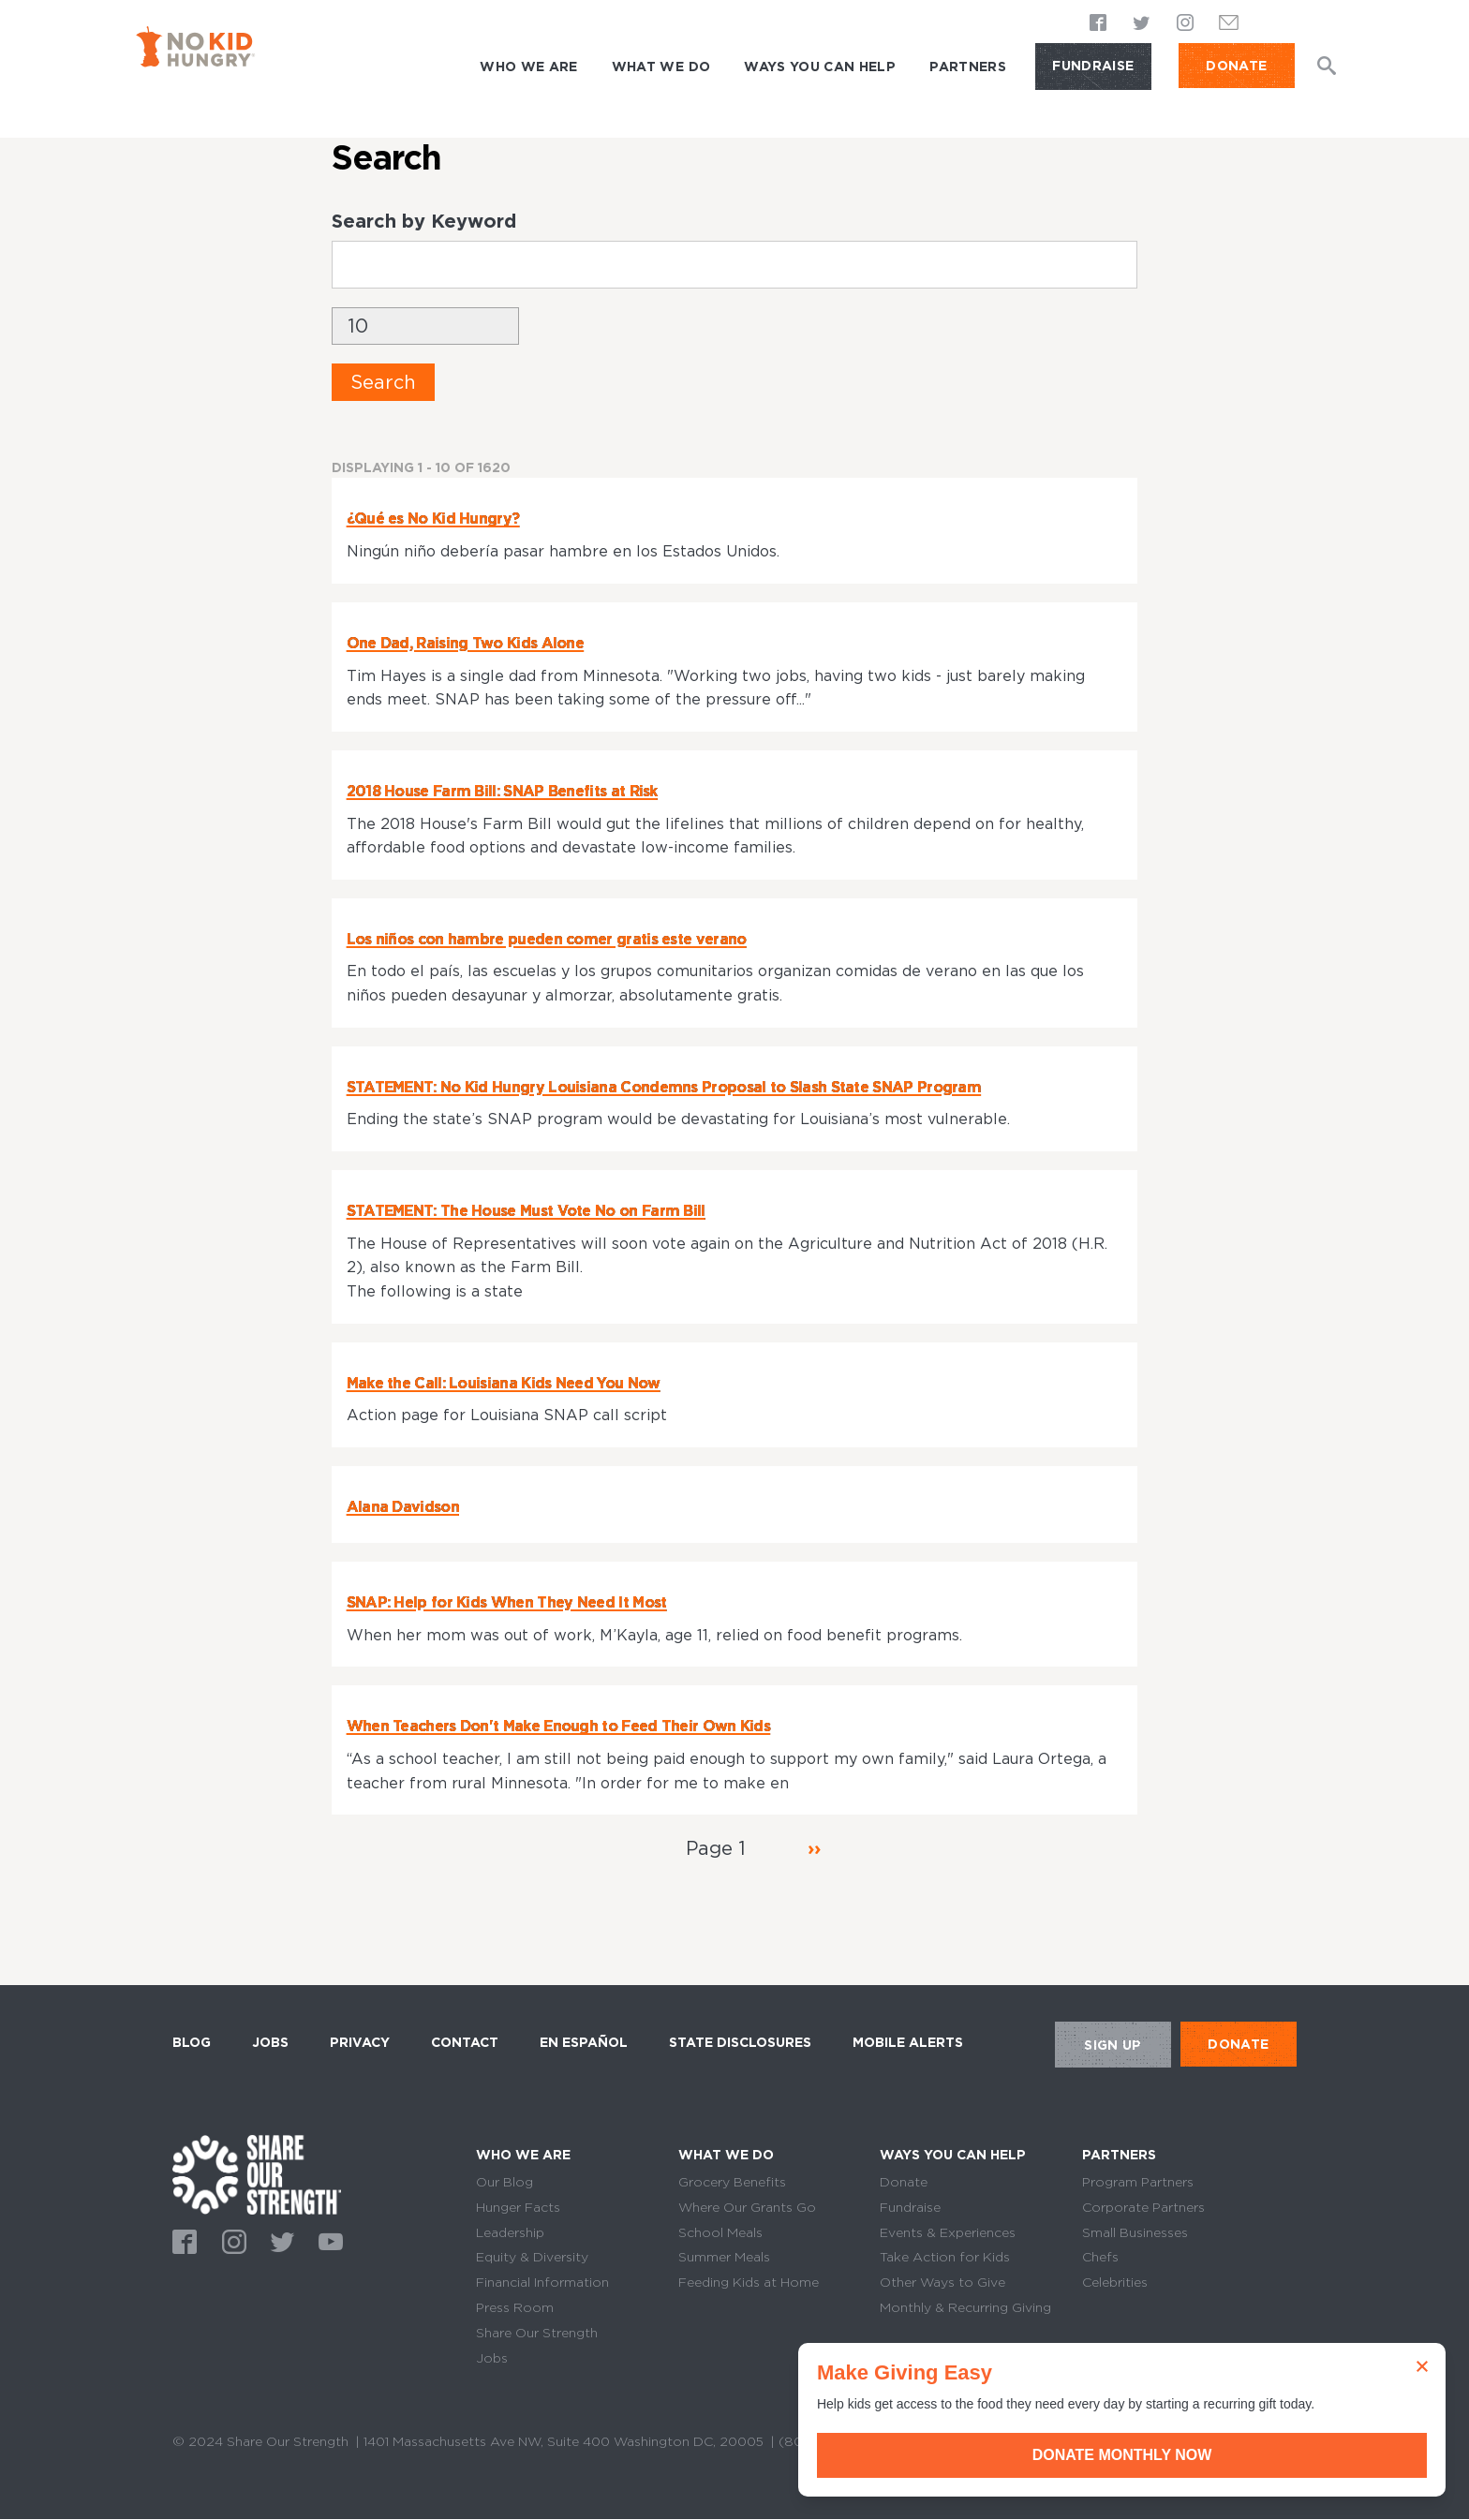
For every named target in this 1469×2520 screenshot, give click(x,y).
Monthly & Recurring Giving (965, 2307)
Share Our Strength (537, 2332)
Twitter (1142, 24)
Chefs (1100, 2256)
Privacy (360, 2042)
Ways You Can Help (820, 66)
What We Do (661, 66)
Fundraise (1093, 65)
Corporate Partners (1143, 2207)
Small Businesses (1135, 2232)
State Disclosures (740, 2042)
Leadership (510, 2232)
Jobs (270, 2042)
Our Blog (504, 2181)
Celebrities (1115, 2282)
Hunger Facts (518, 2207)
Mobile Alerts (908, 2039)
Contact (464, 2042)
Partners (967, 66)
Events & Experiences (948, 2232)
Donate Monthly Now (1258, 2455)
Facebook (1099, 24)
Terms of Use (940, 2441)
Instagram (1185, 24)
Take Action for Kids (945, 2256)
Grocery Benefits (732, 2181)
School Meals (720, 2232)
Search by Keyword (424, 221)
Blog (191, 2042)
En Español (584, 2042)
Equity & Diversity (532, 2256)
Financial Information (542, 2282)
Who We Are (529, 66)
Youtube (328, 2239)
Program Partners (1138, 2181)
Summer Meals (724, 2256)
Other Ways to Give (942, 2282)
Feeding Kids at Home (748, 2282)
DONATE (1236, 65)
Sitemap (1029, 2441)
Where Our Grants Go (747, 2207)
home (256, 2175)
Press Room (515, 2307)
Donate (903, 2181)
